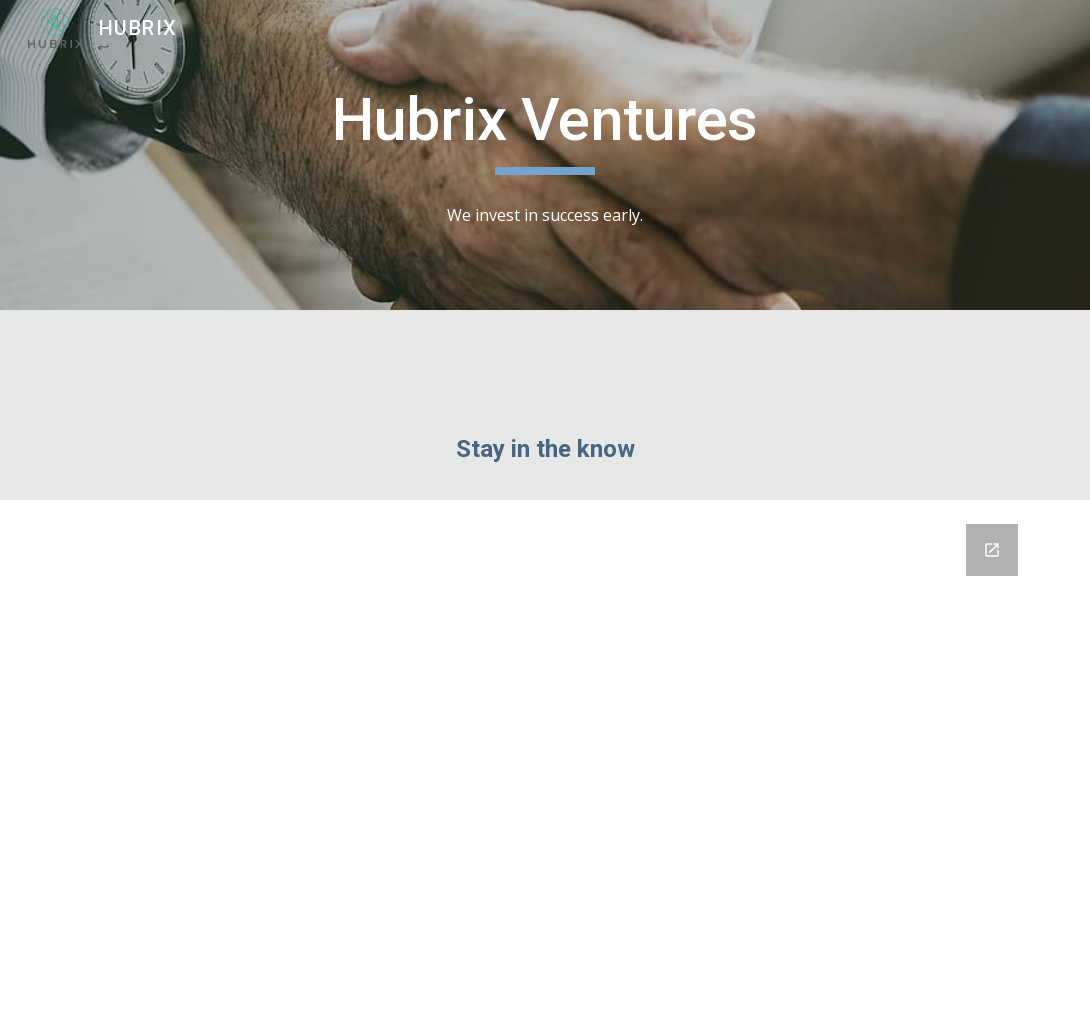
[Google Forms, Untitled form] (544, 767)
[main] (544, 129)
